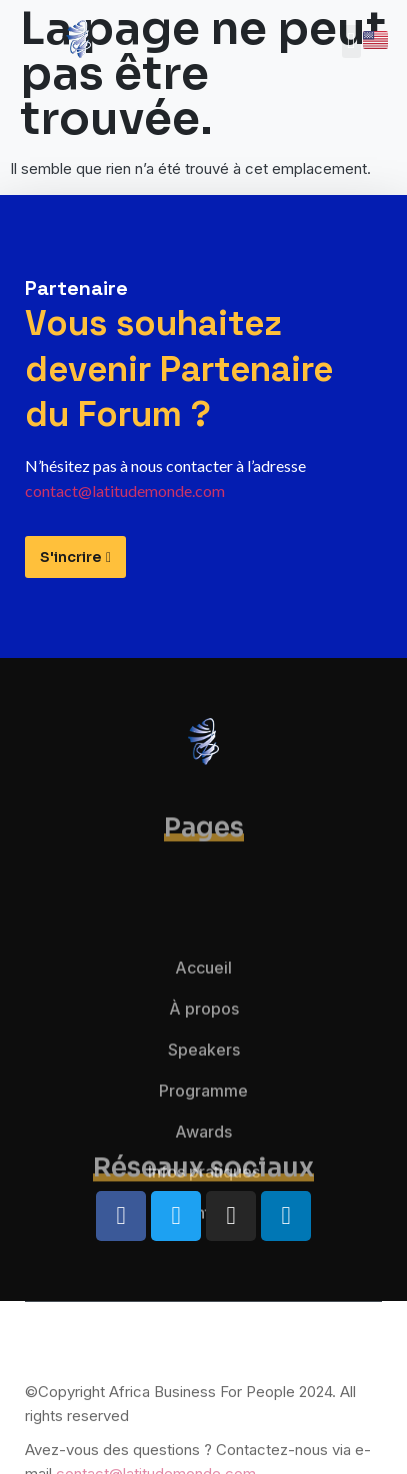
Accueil (203, 1016)
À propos (204, 1057)
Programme (203, 1139)
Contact (203, 1261)
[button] (351, 41)
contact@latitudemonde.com (125, 490)
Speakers (204, 1098)
